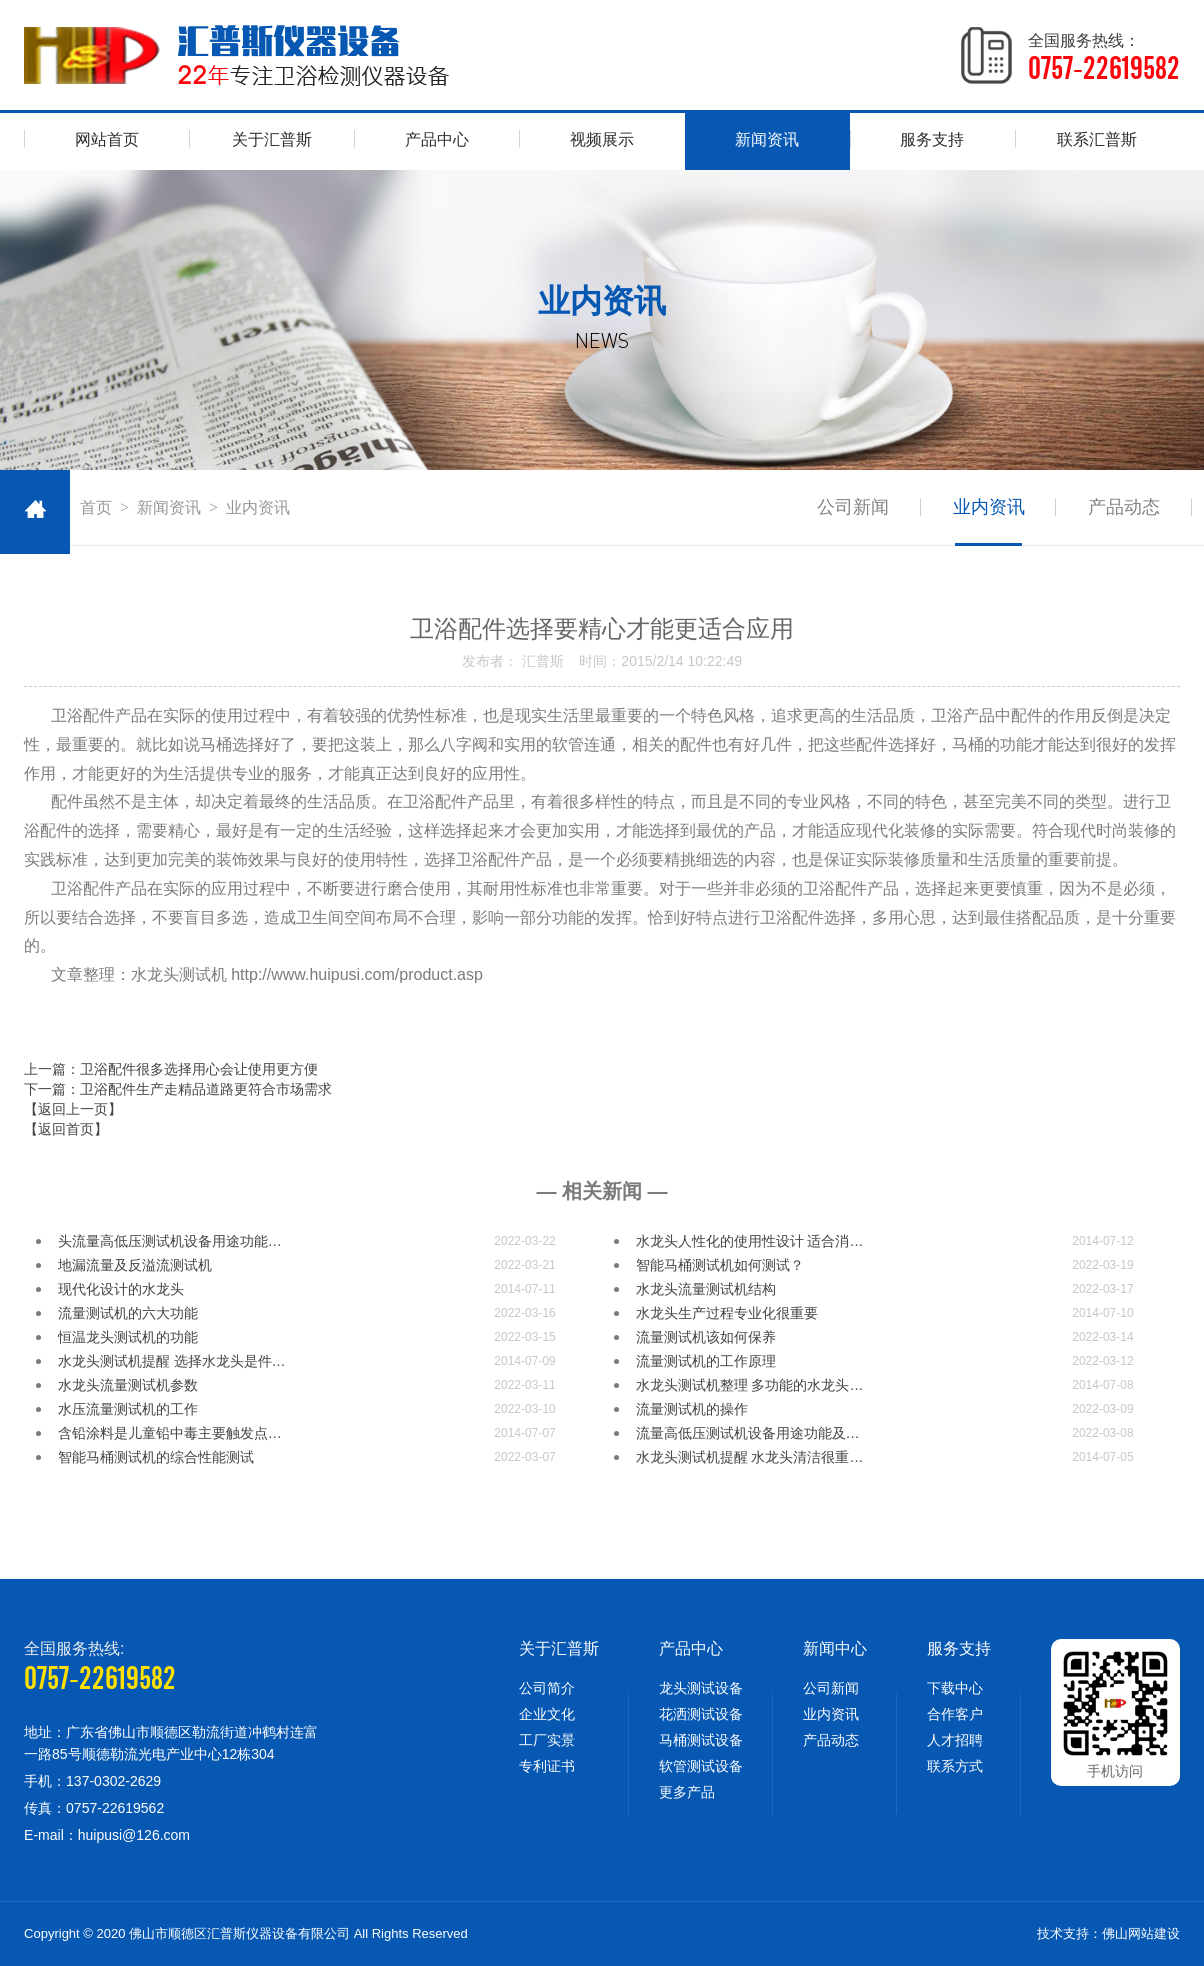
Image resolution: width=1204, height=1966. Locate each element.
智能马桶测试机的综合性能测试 (156, 1457)
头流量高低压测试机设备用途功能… (170, 1241)
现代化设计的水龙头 (121, 1289)
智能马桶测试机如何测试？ (720, 1265)
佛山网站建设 (1141, 1933)
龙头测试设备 (701, 1688)
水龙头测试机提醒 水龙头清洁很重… (750, 1457)
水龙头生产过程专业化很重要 (727, 1313)
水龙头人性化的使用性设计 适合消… (750, 1241)
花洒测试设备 (701, 1714)
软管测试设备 (701, 1766)
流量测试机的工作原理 (706, 1361)
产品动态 (1124, 507)
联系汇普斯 (1097, 139)
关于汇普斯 (272, 139)
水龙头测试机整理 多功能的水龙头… (750, 1385)
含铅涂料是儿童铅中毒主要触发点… (170, 1433)
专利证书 (547, 1766)
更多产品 (687, 1792)
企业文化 (547, 1714)
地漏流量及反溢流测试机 (135, 1265)
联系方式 (955, 1766)
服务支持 (932, 139)
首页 (96, 507)
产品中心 (437, 139)
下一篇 (178, 1089)
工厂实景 (547, 1740)
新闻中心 (835, 1648)
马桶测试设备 (701, 1740)
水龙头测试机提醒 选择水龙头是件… (172, 1361)
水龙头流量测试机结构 (706, 1289)
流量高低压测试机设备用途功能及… (748, 1433)
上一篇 (171, 1069)
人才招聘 (955, 1740)
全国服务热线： (1104, 58)
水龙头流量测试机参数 (128, 1385)
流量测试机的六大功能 (128, 1313)
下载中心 (955, 1688)
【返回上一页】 (73, 1109)
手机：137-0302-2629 (92, 1781)
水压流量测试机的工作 (128, 1409)
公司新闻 (852, 507)
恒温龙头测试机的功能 (128, 1337)
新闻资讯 (767, 139)
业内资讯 (988, 507)
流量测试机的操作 (692, 1409)
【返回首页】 (66, 1129)
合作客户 (955, 1714)
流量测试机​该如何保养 (706, 1337)
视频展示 (602, 139)
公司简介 (547, 1688)
